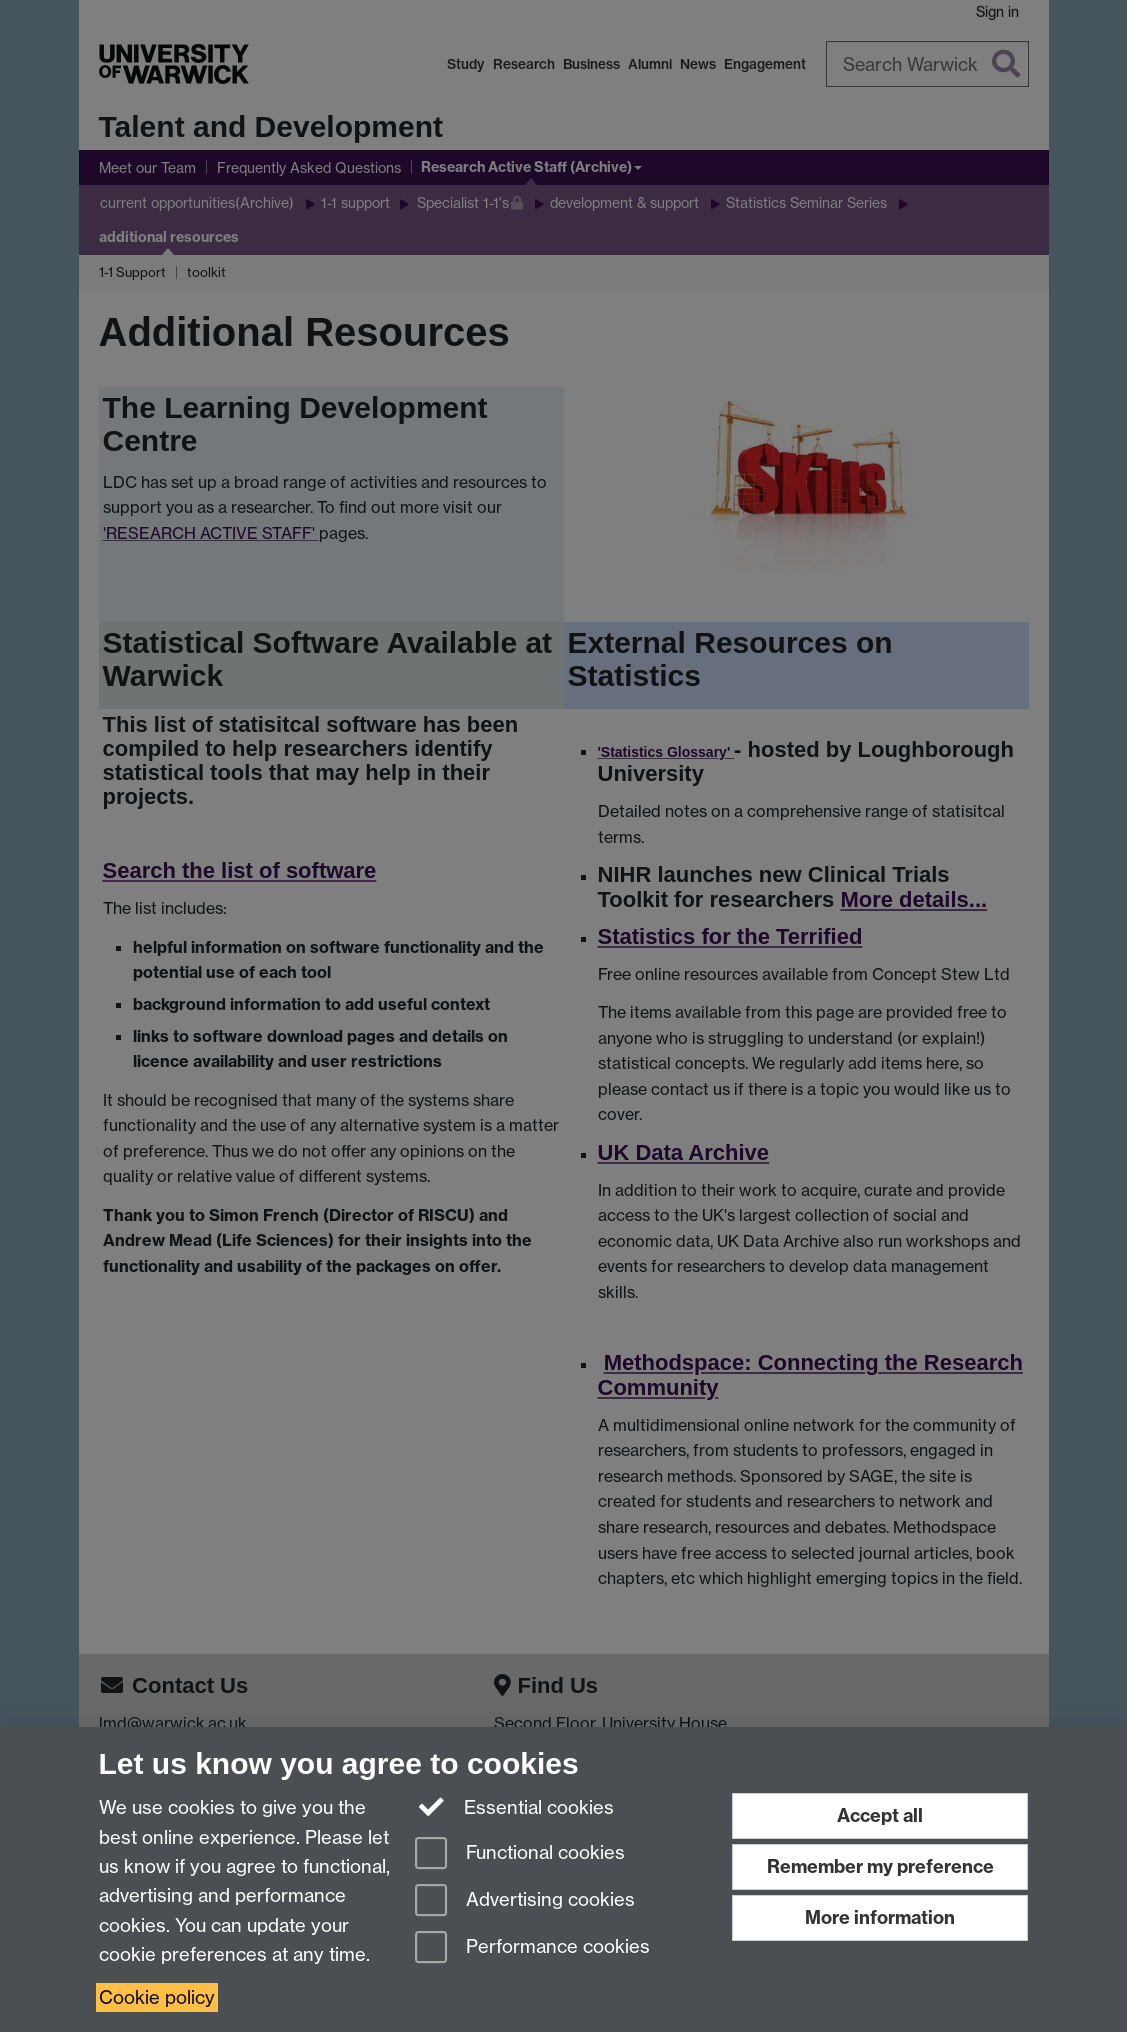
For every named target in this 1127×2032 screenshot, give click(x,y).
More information (880, 1917)
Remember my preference (880, 1866)
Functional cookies (520, 1854)
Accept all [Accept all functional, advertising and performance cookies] (880, 1815)
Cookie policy (157, 1997)
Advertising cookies (525, 1901)
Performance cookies (532, 1948)
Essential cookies (514, 1806)
